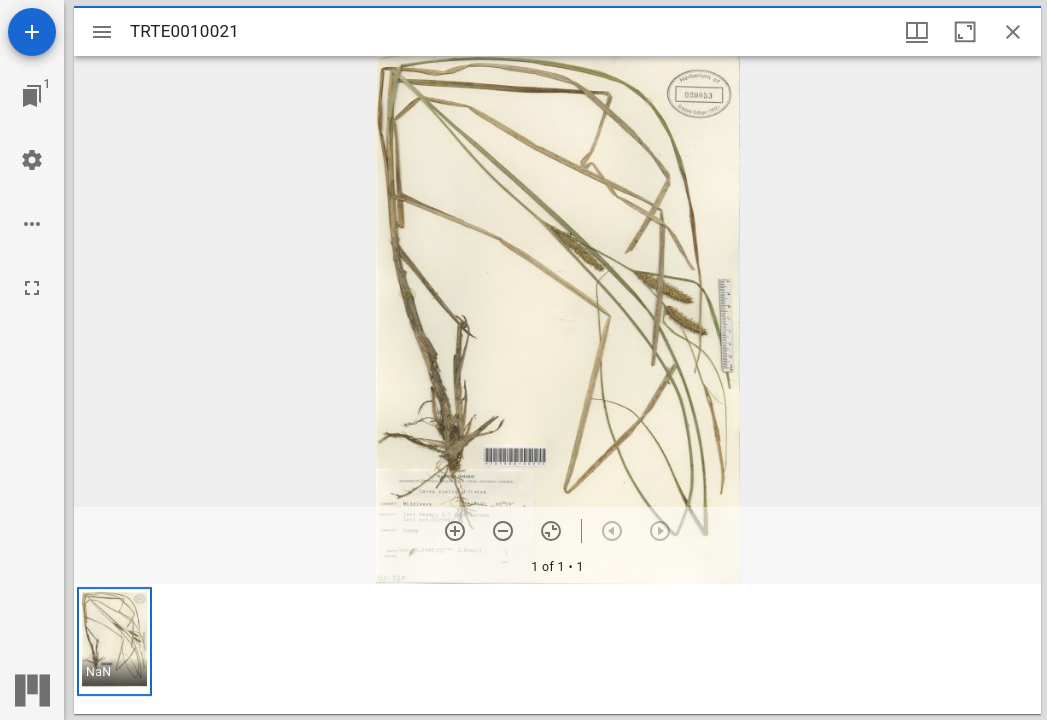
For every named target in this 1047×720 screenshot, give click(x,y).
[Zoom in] (455, 531)
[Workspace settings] (32, 160)
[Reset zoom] (551, 531)
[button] (114, 641)
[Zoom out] (503, 531)
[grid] (557, 649)
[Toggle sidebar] (102, 32)
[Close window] (1013, 32)
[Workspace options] (32, 224)
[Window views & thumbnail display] (917, 32)
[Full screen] (32, 288)
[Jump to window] (32, 96)
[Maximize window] (965, 32)
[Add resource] (32, 32)
